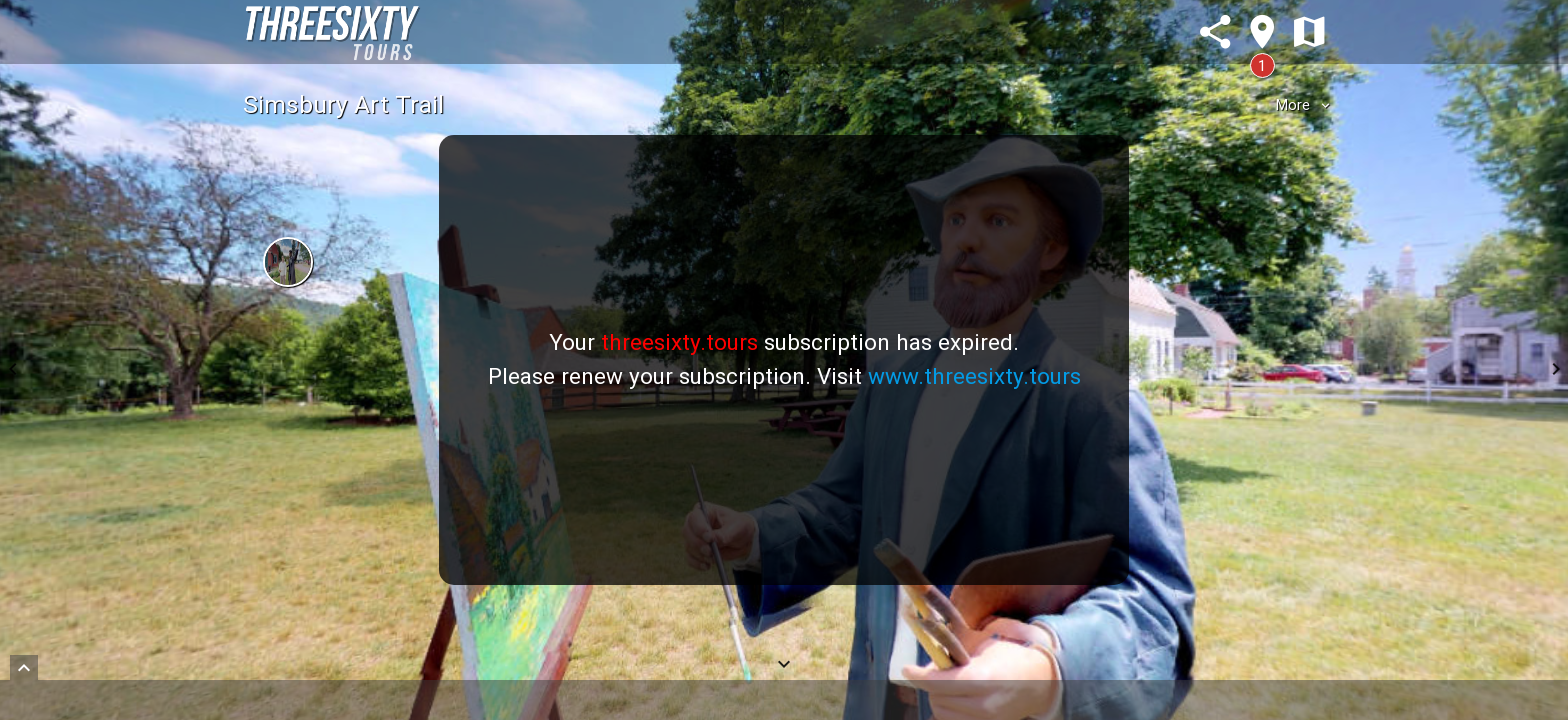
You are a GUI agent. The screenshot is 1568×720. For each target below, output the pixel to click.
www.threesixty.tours (974, 376)
